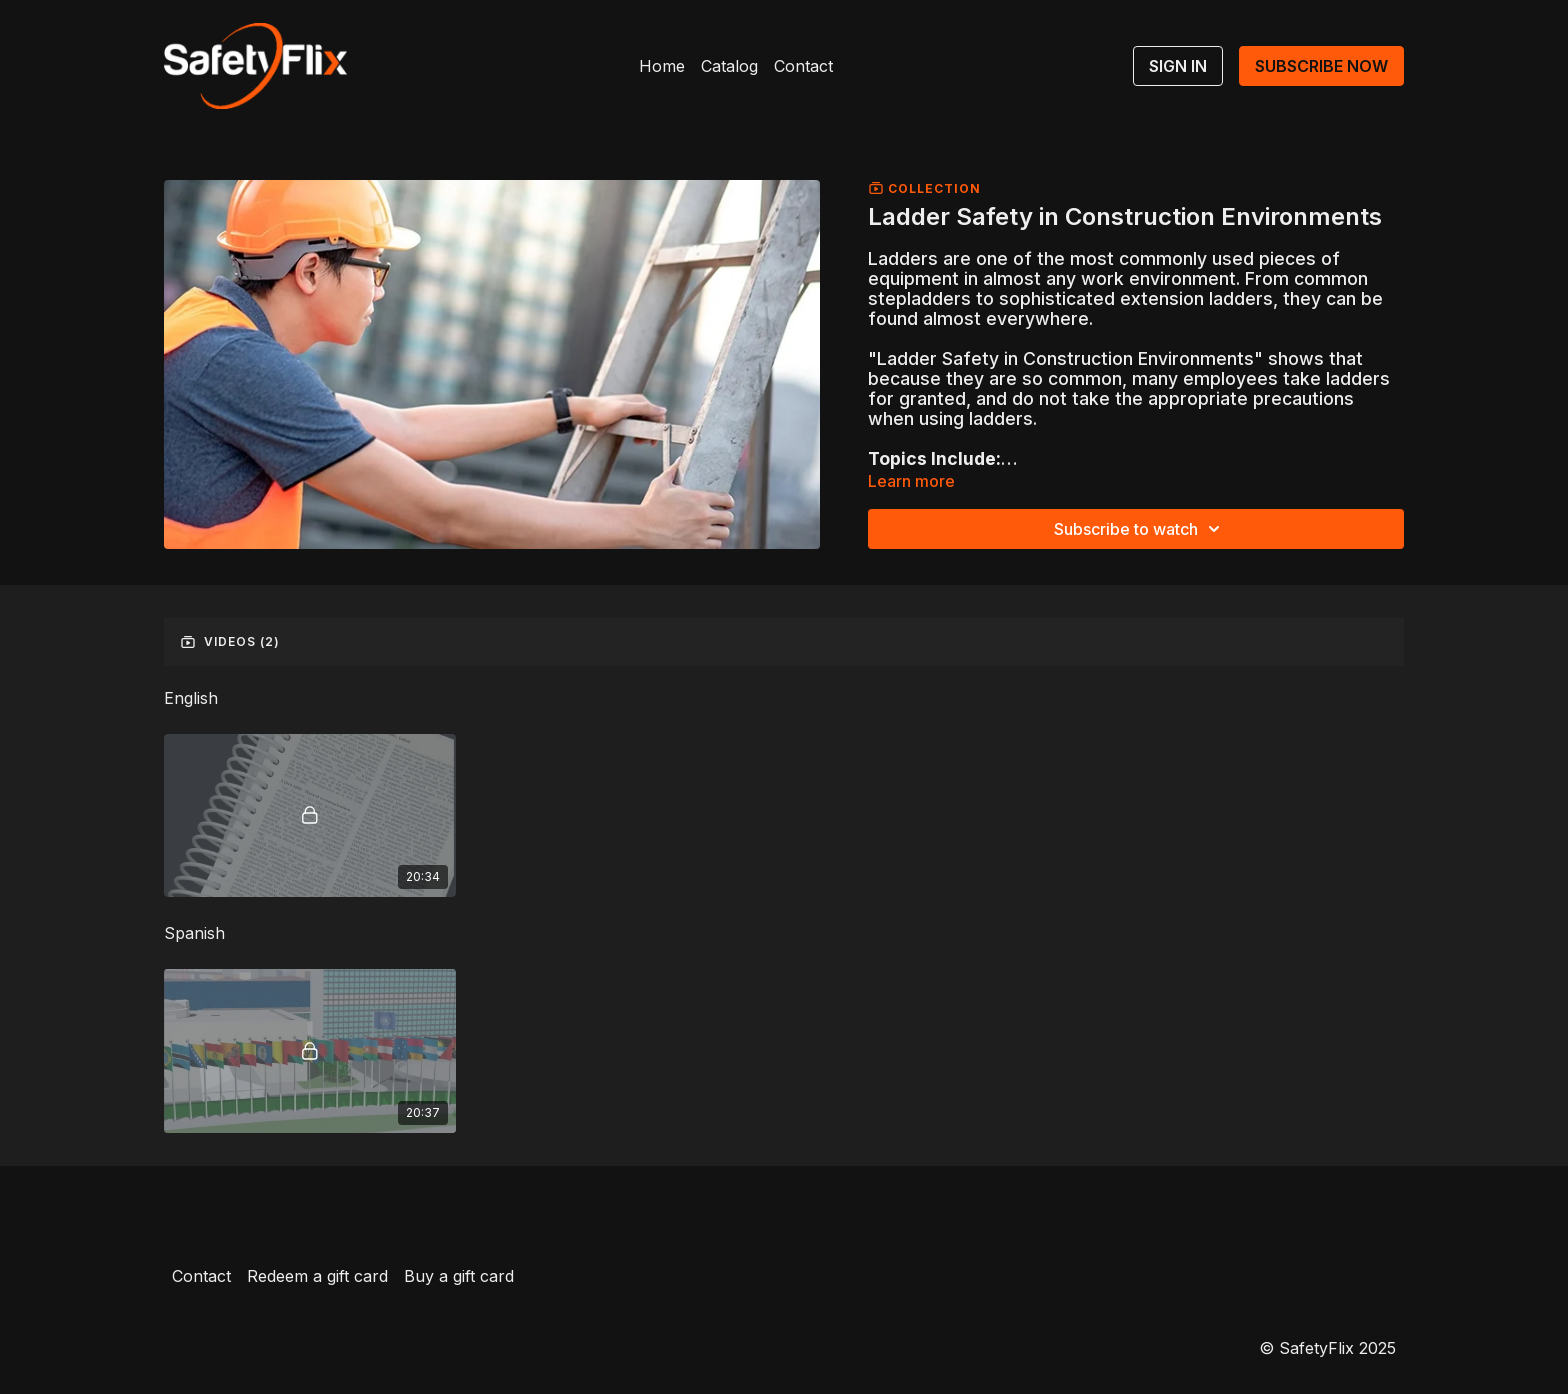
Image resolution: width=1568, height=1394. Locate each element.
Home (662, 66)
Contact (803, 66)
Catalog (729, 66)
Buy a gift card (459, 1276)
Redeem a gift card (317, 1276)
